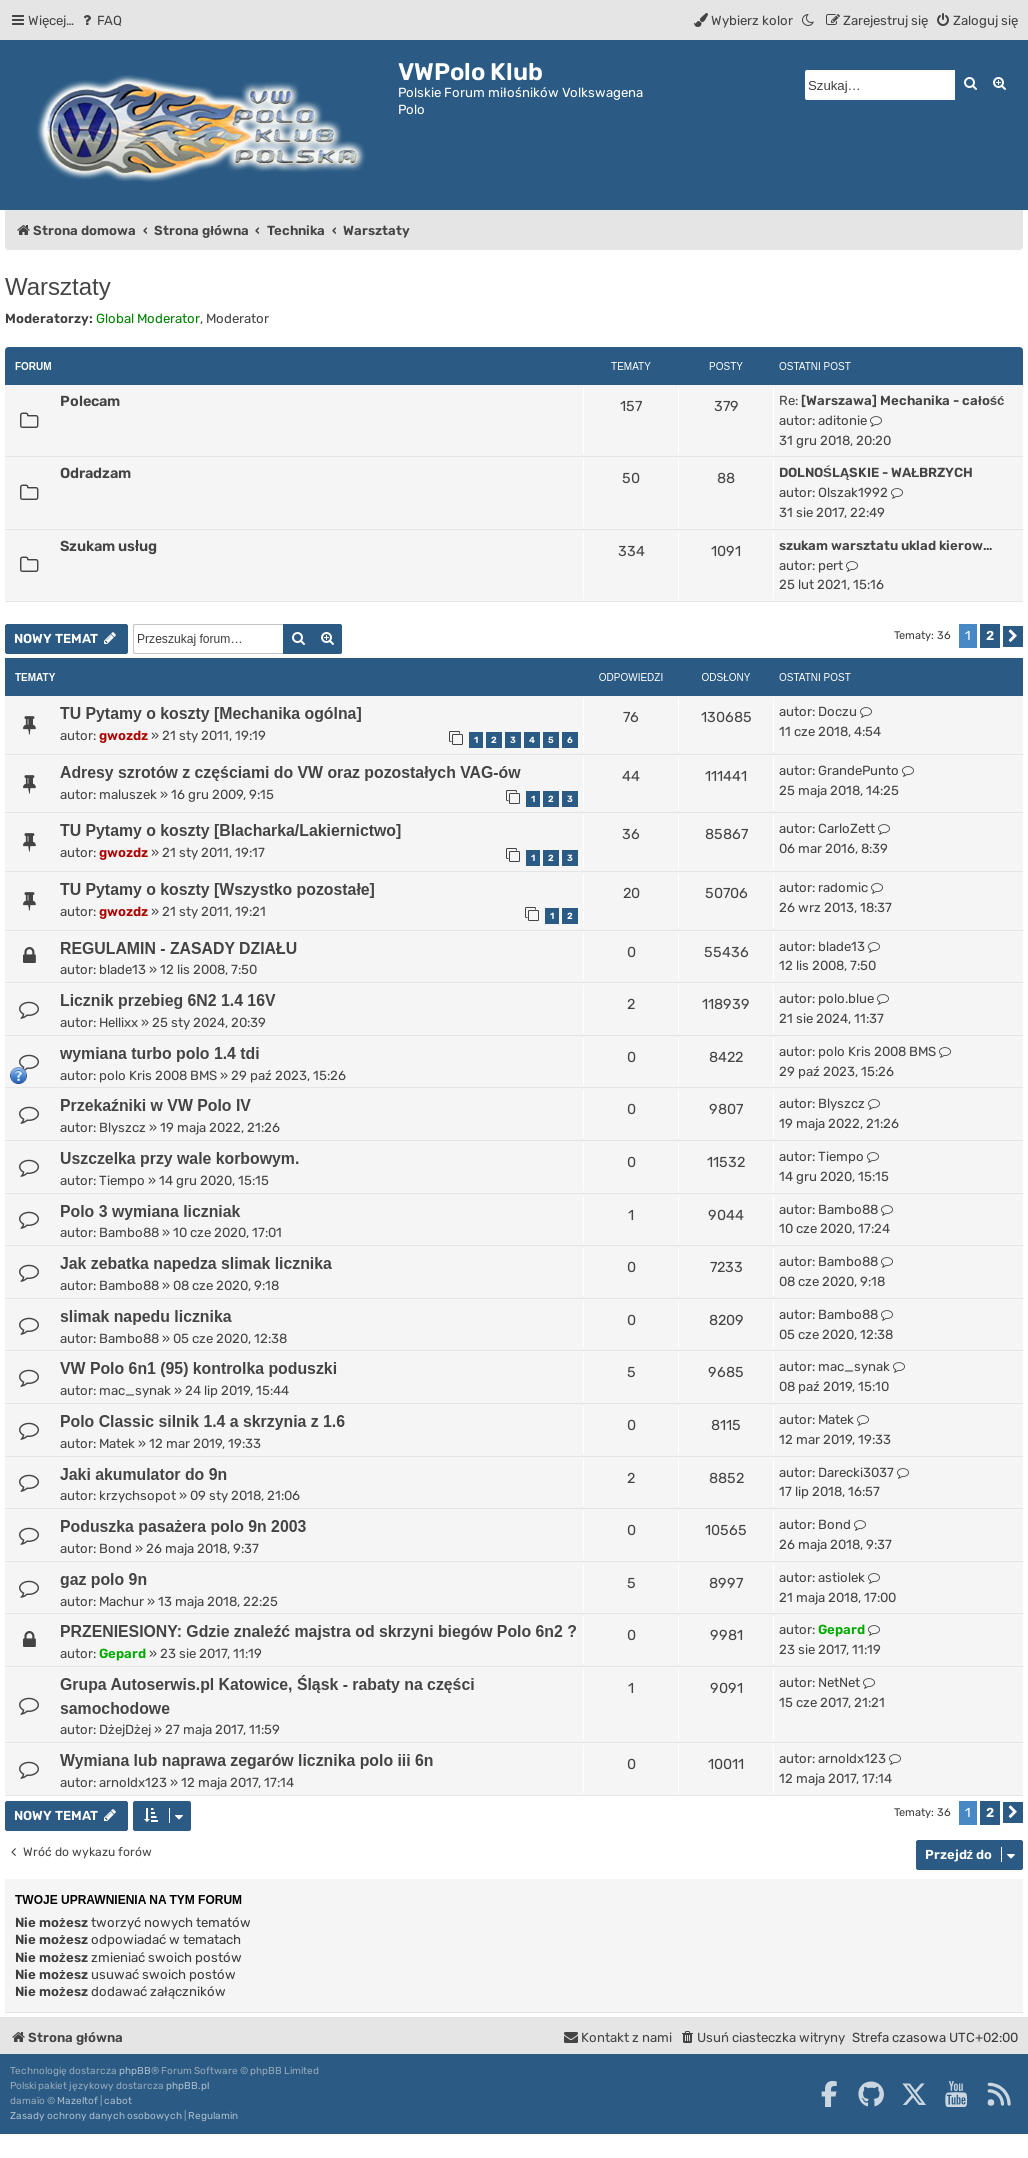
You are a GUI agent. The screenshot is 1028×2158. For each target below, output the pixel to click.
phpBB (135, 2071)
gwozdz (123, 735)
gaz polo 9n (103, 1579)
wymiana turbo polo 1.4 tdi (160, 1053)
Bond (115, 1548)
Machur (121, 1601)
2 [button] (990, 635)
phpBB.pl (187, 2086)
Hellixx (118, 1022)
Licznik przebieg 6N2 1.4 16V (168, 1000)
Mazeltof (77, 2101)
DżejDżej (125, 1729)
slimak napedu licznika (146, 1316)
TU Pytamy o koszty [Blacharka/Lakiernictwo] (230, 830)
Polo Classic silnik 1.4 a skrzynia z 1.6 (202, 1421)
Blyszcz (122, 1127)
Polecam (90, 401)
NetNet (839, 1682)
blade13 (122, 969)
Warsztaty (58, 286)
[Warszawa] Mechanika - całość (902, 400)
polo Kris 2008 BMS (158, 1075)
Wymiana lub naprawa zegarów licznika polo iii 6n (247, 1760)
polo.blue (846, 998)
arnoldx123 (133, 1782)
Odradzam (95, 473)
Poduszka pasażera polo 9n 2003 (183, 1526)
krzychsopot (137, 1495)
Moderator (237, 318)
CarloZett (846, 828)
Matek (117, 1443)
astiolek (841, 1577)
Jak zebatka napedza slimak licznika (196, 1263)
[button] (1013, 636)
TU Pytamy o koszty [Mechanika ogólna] (211, 713)
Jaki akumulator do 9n (143, 1474)
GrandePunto (858, 770)
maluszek (128, 794)
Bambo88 (129, 1232)
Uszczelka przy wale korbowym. (179, 1158)
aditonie (842, 420)
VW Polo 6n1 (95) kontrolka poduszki (198, 1368)
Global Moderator (148, 318)
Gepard (122, 1653)
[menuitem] (100, 20)
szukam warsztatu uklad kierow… (885, 545)
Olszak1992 (853, 492)
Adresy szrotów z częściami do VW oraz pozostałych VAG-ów (290, 772)
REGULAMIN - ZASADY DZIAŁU (178, 948)
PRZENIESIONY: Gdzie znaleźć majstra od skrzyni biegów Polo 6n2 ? (318, 1631)
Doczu (837, 711)
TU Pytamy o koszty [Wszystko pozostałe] (217, 889)
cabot (118, 2101)
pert (830, 565)
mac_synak (135, 1390)
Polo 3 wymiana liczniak (150, 1211)
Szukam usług (108, 546)
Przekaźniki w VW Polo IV (155, 1105)
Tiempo (122, 1180)
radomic (843, 887)
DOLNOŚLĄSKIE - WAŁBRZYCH (876, 472)
